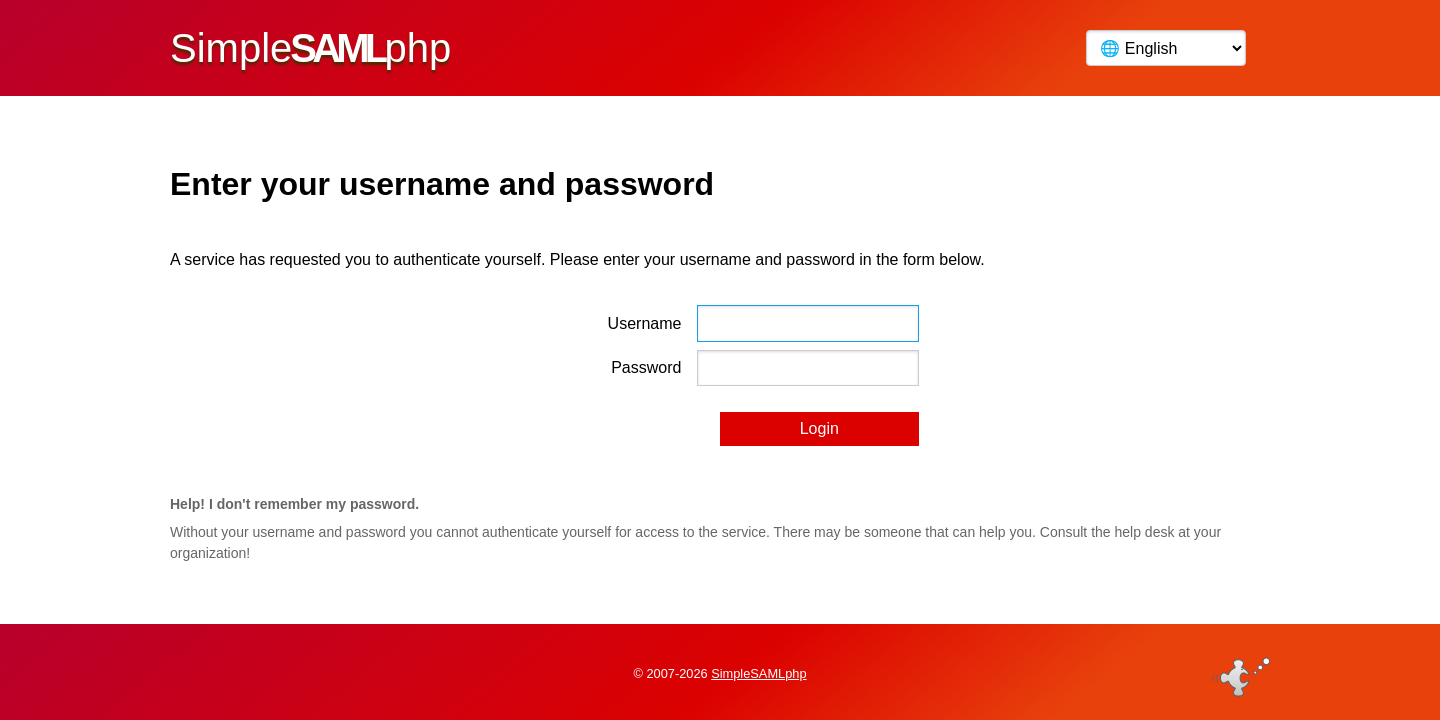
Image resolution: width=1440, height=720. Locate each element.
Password (646, 367)
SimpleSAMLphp (758, 673)
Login (819, 428)
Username (645, 323)
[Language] (1166, 48)
